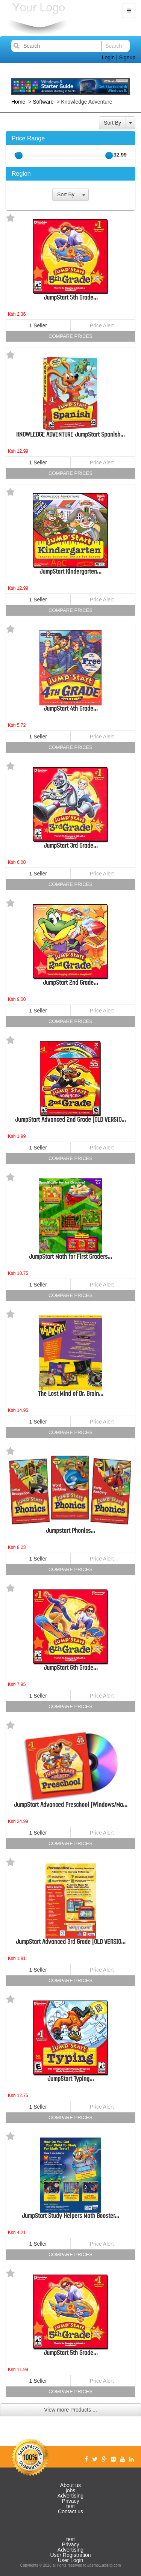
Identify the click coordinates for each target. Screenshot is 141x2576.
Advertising (70, 2496)
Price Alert (102, 325)
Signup (127, 57)
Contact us (70, 2511)
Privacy (70, 2501)
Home (19, 102)
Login (108, 57)
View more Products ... (70, 2410)
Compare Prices (70, 336)
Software (43, 102)
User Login (70, 2560)
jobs (71, 2490)
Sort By (112, 123)
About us (70, 2485)
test (70, 2506)
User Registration (70, 2555)
